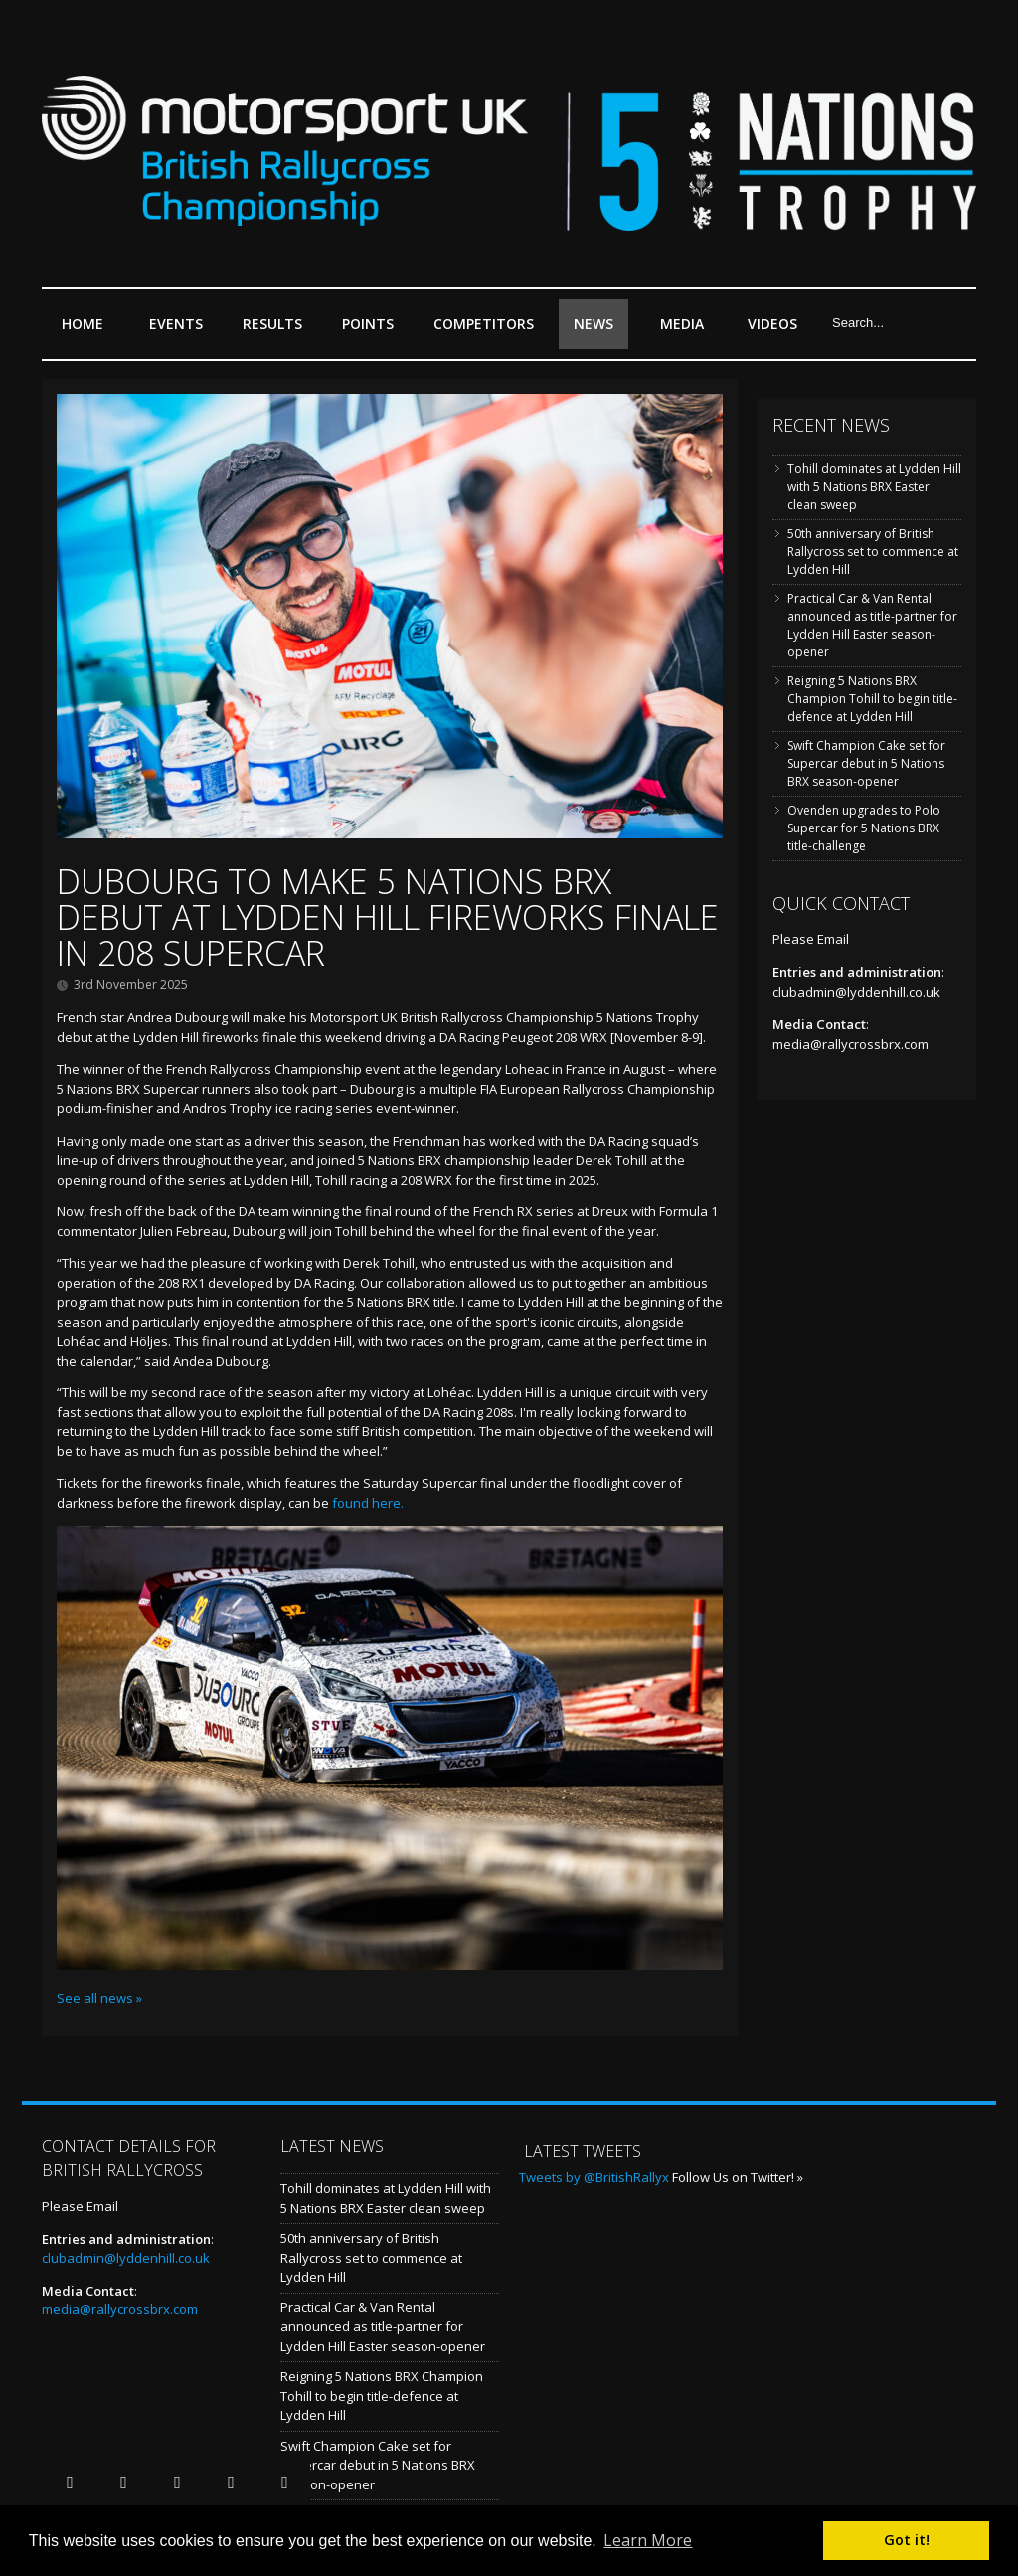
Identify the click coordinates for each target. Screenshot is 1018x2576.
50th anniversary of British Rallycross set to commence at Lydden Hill (872, 551)
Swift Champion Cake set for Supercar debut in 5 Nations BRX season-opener (866, 763)
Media (682, 323)
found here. (368, 1503)
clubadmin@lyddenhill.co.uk (856, 992)
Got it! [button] (907, 2539)
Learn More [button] (647, 2540)
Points (373, 331)
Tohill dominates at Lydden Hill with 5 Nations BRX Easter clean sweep (874, 486)
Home (82, 323)
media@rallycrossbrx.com (850, 1044)
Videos (772, 323)
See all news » (99, 1998)
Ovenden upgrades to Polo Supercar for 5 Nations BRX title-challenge (863, 828)
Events (181, 331)
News (593, 323)
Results (277, 331)
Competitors (483, 323)
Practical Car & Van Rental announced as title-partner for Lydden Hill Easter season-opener (872, 625)
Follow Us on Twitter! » (737, 2177)
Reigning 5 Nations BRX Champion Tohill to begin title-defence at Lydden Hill (872, 698)
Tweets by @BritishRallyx (594, 2177)
